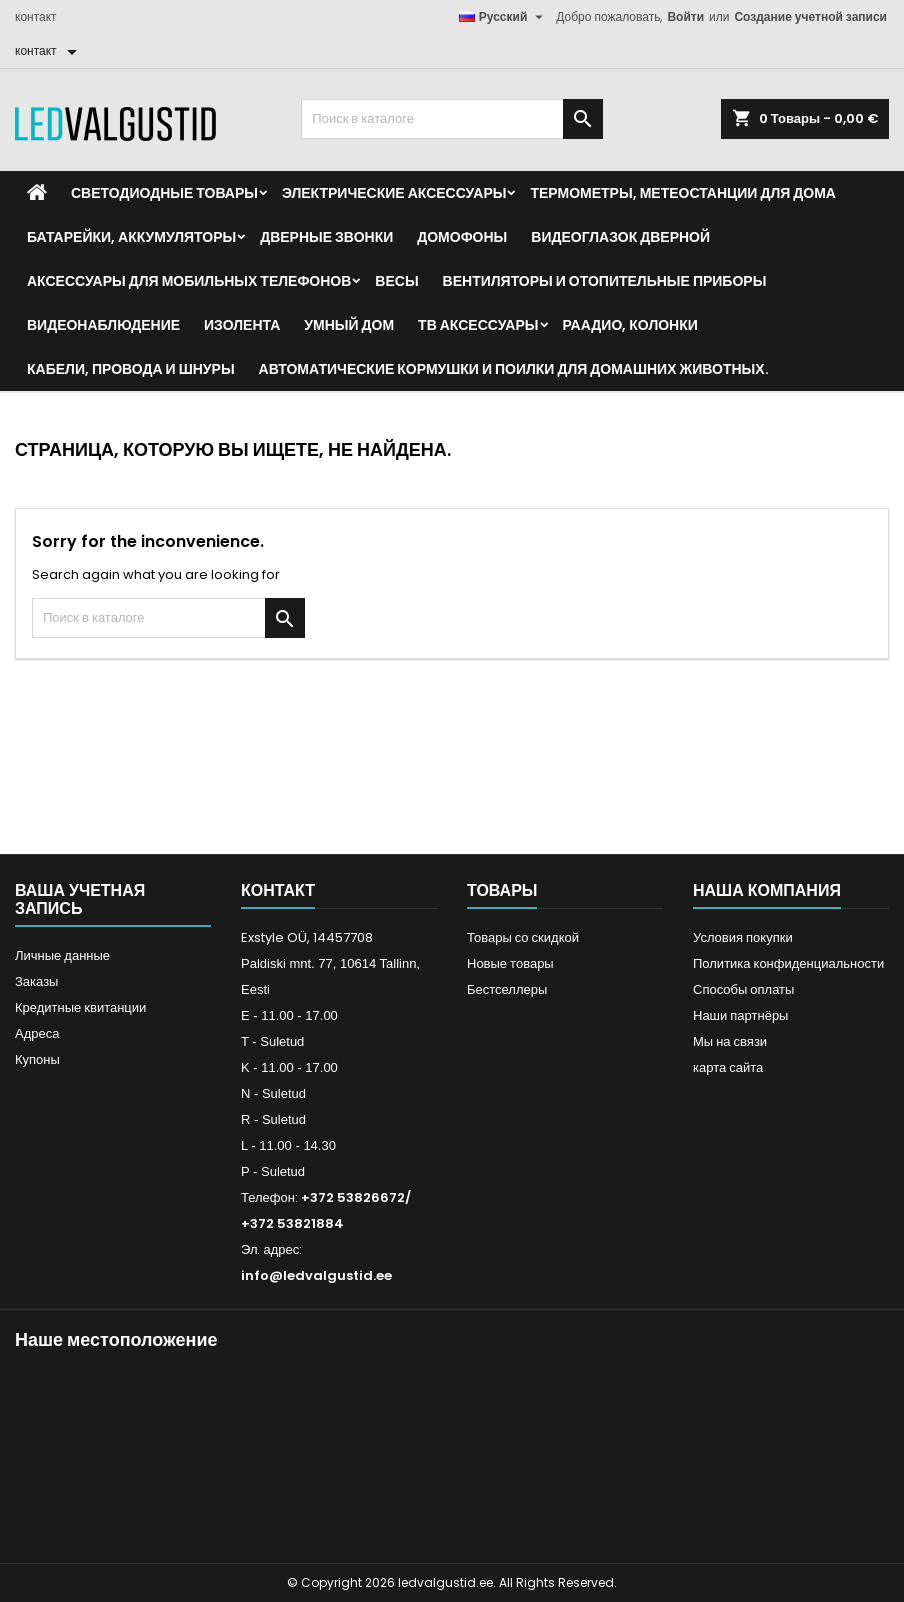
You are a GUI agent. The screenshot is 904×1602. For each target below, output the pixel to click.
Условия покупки (743, 937)
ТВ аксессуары (478, 325)
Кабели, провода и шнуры (131, 369)
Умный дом (349, 325)
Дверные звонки (326, 237)
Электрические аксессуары (394, 193)
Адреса (37, 1033)
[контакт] (49, 51)
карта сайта (728, 1067)
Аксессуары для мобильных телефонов (189, 281)
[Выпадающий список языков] (504, 17)
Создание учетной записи (810, 16)
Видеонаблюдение (103, 325)
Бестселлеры (507, 989)
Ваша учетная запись (80, 899)
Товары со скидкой (523, 937)
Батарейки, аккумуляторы (131, 237)
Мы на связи (730, 1041)
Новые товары (510, 963)
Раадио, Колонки (630, 325)
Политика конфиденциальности (788, 963)
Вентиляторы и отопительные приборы (605, 281)
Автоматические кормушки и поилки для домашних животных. (514, 369)
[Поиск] (451, 119)
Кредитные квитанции (80, 1007)
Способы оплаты (743, 989)
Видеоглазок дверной (620, 237)
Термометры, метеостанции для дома (682, 193)
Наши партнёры (740, 1015)
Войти (685, 16)
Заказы (36, 981)
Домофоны (462, 237)
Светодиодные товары (164, 193)
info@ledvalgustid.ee (316, 1275)
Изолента (242, 325)
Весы (396, 281)
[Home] (37, 193)
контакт (36, 16)
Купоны (37, 1059)
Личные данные (62, 955)
